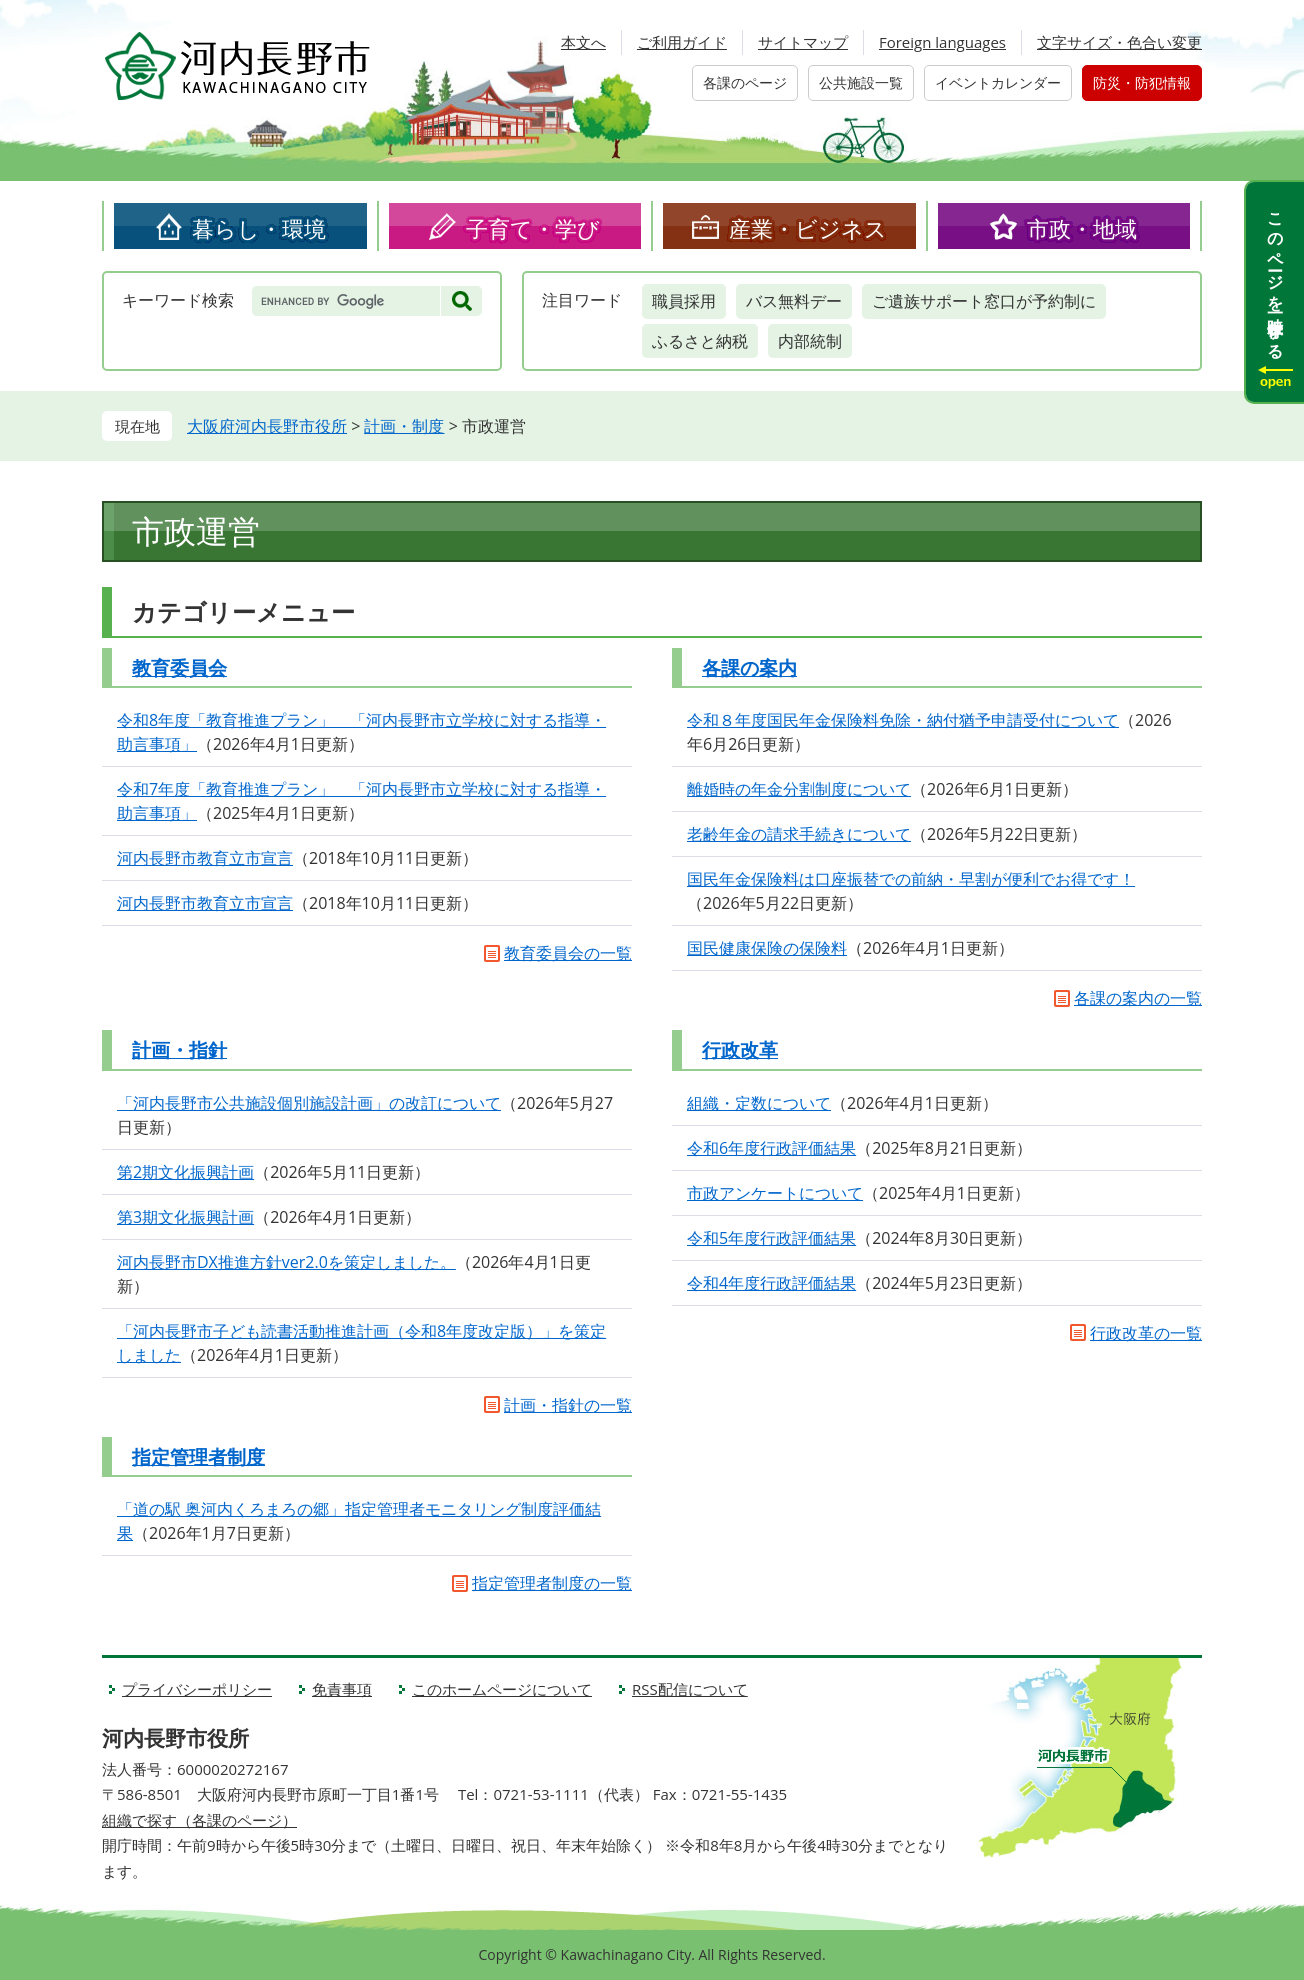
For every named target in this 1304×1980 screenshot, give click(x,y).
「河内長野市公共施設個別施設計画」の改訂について (309, 1103)
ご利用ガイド (682, 42)
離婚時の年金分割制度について (799, 789)
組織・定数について (759, 1103)
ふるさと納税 (700, 341)
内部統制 (810, 341)
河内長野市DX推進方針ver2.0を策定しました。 (286, 1262)
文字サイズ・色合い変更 (1119, 42)
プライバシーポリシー (197, 1689)
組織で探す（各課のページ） (199, 1820)
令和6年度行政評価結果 (771, 1148)
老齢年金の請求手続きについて (799, 834)
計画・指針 (179, 1050)
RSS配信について (690, 1689)
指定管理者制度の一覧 (552, 1583)
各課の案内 (749, 668)
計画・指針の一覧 (568, 1405)
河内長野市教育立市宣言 (205, 858)
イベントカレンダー (998, 82)
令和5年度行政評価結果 (771, 1238)
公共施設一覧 (861, 82)
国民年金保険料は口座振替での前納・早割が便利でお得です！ (911, 879)
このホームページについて (502, 1689)
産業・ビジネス (808, 228)
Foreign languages (942, 42)
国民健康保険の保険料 (767, 948)
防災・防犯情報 (1142, 82)
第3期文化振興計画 (185, 1217)
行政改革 (740, 1050)
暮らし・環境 (259, 228)
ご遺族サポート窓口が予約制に (984, 301)
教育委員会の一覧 (568, 953)
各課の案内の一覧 (1138, 998)
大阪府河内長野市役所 (267, 426)
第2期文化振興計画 (185, 1172)
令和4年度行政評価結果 (771, 1283)
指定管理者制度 (198, 1457)
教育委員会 (179, 668)
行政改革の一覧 (1146, 1333)
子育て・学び (533, 228)
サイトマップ (803, 42)
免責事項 (342, 1689)
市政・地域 (1082, 228)
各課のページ (745, 82)
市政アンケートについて (775, 1193)
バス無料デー (794, 301)
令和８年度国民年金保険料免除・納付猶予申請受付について (903, 720)
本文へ (583, 42)
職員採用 (684, 301)
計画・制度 (404, 426)
